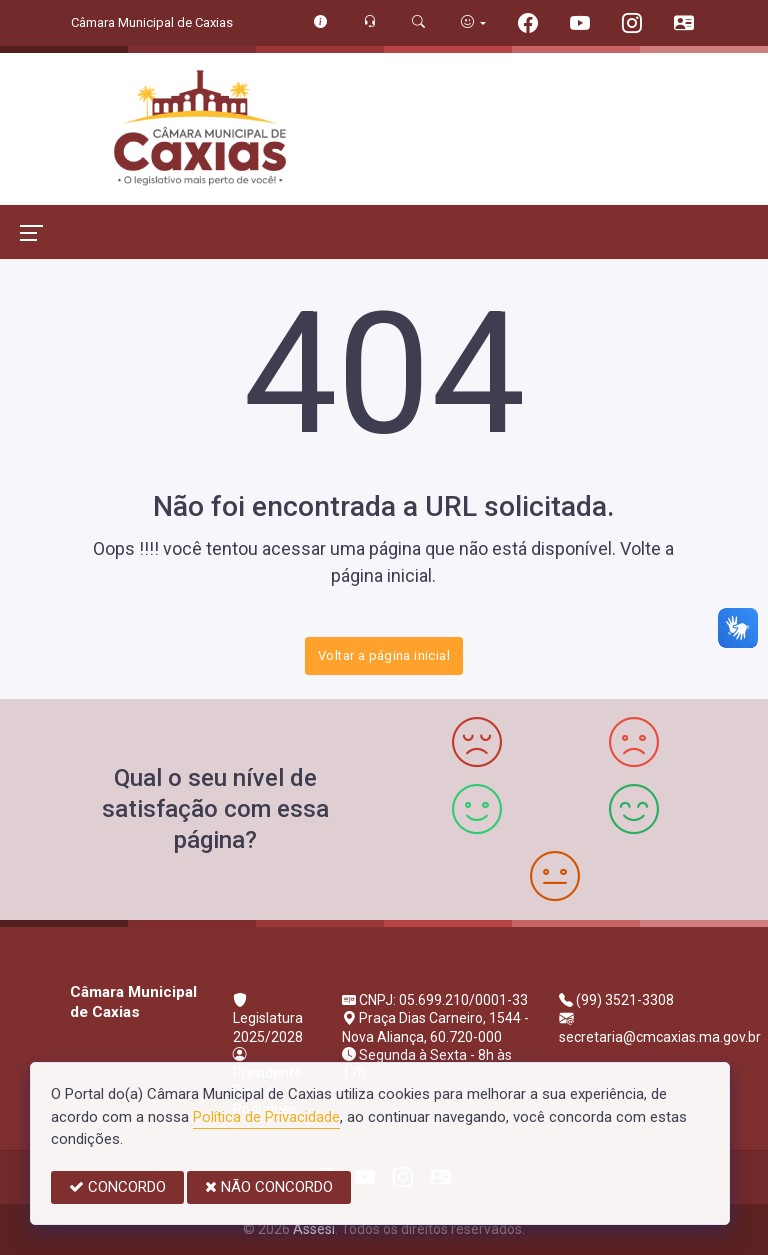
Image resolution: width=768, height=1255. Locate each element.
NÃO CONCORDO (269, 1187)
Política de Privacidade (266, 1117)
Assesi (314, 1229)
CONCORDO (117, 1187)
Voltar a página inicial (384, 655)
